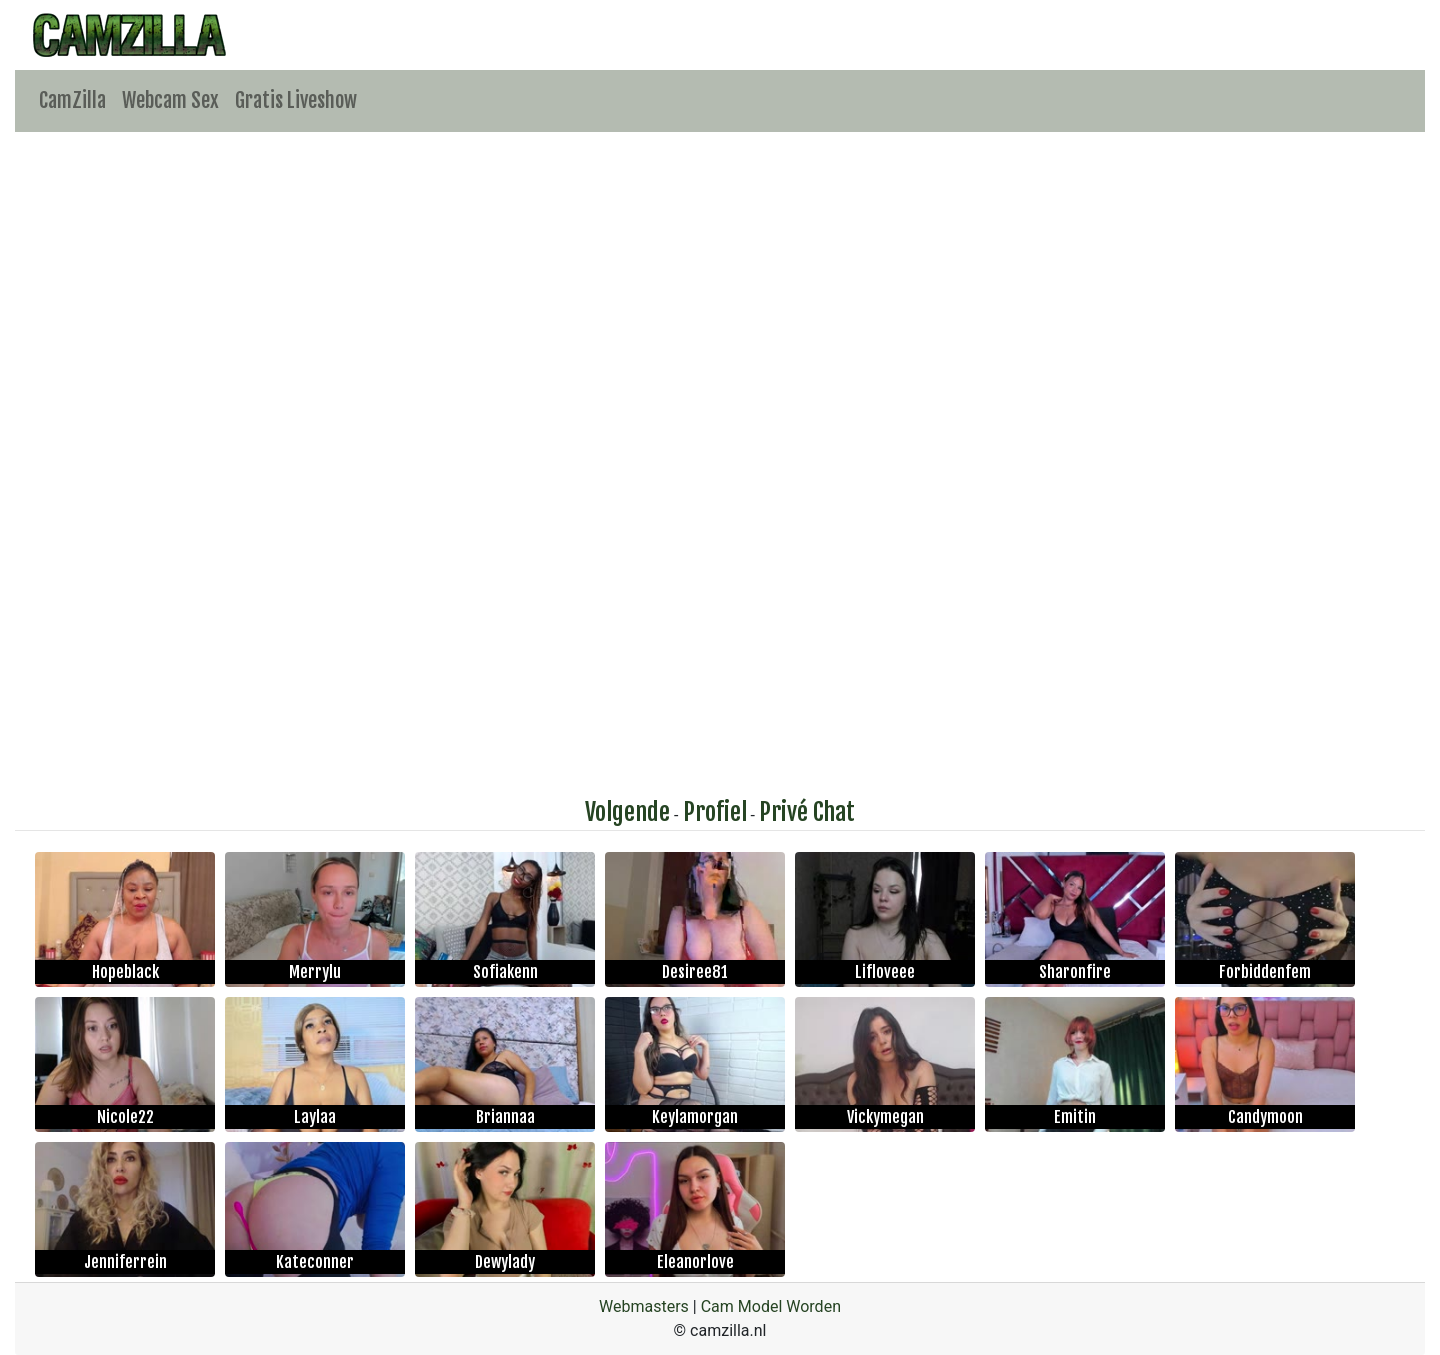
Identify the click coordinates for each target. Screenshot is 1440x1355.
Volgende (627, 812)
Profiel (715, 812)
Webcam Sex (170, 100)
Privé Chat (807, 812)
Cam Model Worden (771, 1306)
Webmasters (644, 1306)
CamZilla (72, 100)
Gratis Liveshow (296, 100)
